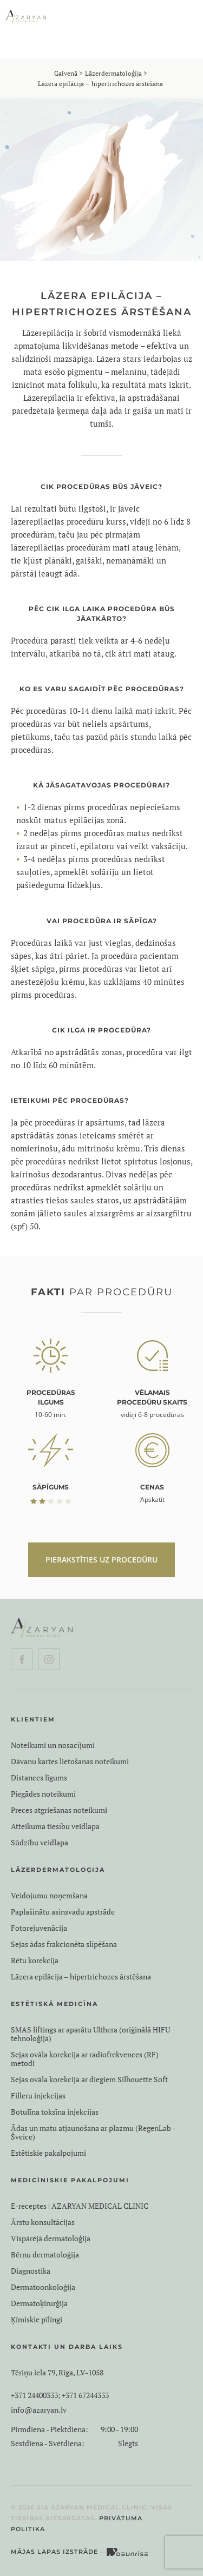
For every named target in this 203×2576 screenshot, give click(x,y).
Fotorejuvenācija (39, 1928)
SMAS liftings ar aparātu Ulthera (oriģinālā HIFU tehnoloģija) (90, 2034)
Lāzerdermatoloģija (113, 73)
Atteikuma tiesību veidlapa (55, 1826)
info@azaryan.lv (39, 2410)
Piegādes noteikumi (43, 1794)
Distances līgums (39, 1778)
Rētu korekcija (34, 1960)
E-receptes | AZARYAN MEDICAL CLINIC (79, 2206)
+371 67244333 (85, 2395)
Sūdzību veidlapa (39, 1842)
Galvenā (65, 73)
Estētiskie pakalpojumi (48, 2153)
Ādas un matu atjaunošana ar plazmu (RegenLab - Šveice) (93, 2132)
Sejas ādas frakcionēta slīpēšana (64, 1944)
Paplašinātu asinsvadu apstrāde (63, 1912)
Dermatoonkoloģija (43, 2287)
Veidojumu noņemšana (49, 1895)
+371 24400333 (34, 2395)
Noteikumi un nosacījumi (53, 1745)
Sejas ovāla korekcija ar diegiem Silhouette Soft (89, 2079)
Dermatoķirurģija (39, 2303)
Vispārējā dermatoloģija (50, 2238)
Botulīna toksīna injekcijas (55, 2112)
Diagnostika (30, 2271)
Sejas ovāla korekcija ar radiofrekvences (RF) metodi (85, 2059)
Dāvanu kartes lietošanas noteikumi (70, 1761)
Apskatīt (152, 1499)
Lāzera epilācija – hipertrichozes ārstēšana (81, 1977)
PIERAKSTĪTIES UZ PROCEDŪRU (101, 1559)
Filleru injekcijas (38, 2096)
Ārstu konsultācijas (43, 2222)
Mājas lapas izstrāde (54, 2551)
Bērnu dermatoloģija (45, 2255)
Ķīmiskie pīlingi (36, 2320)
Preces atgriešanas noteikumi (59, 1810)
